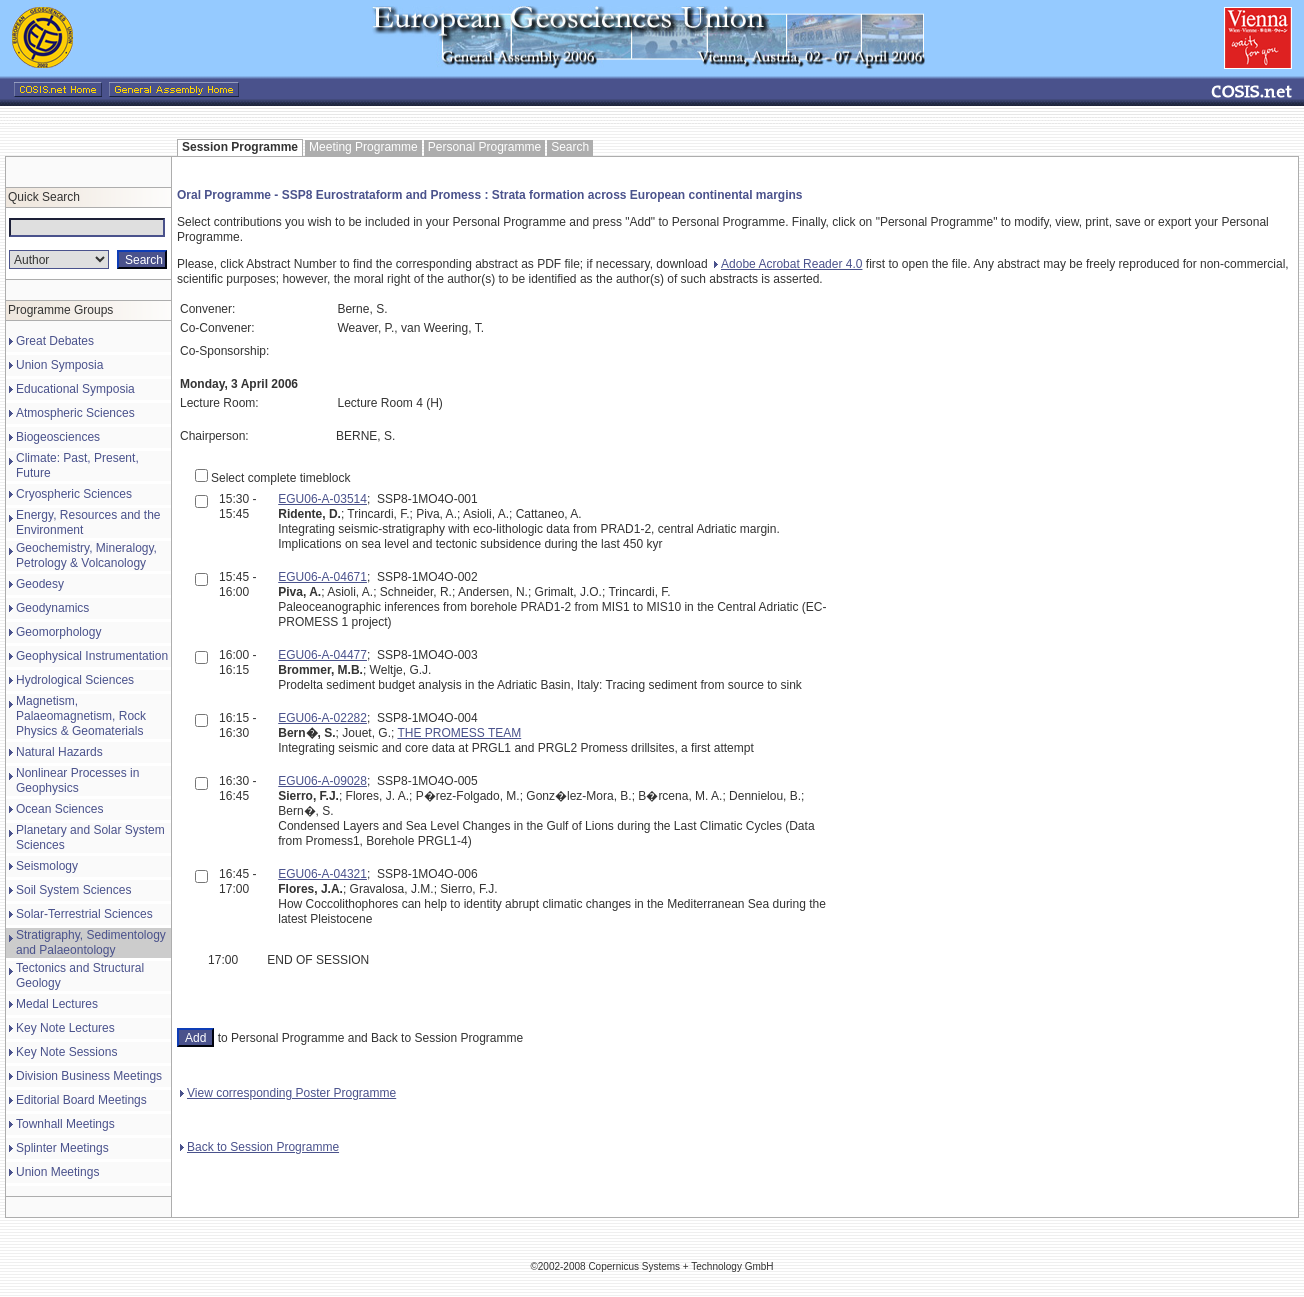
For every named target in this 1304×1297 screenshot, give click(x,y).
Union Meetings (57, 1172)
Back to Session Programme (259, 1147)
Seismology (47, 866)
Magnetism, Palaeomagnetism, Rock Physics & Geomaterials (81, 716)
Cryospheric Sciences (74, 494)
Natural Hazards (59, 752)
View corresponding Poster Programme (288, 1093)
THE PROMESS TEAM (459, 733)
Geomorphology (58, 632)
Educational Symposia (75, 389)
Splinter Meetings (62, 1148)
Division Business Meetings (89, 1076)
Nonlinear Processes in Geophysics (77, 780)
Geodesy (40, 584)
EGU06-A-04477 (322, 655)
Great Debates (55, 341)
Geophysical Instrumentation (92, 656)
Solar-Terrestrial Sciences (84, 914)
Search (570, 147)
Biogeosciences (58, 437)
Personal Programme (484, 147)
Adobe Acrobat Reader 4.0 (788, 264)
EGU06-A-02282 (322, 718)
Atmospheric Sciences (75, 413)
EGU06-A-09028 (322, 781)
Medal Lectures (57, 1004)
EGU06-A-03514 (322, 499)
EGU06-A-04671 (322, 577)
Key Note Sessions (66, 1052)
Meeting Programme (363, 147)
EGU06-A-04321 (322, 874)
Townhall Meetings (65, 1124)
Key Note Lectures (65, 1028)
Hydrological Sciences (75, 680)
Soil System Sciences (73, 890)
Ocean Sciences (59, 809)
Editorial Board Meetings (81, 1100)
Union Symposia (59, 365)
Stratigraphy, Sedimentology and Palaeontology (91, 942)
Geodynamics (52, 608)
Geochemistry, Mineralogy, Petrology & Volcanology (86, 555)
